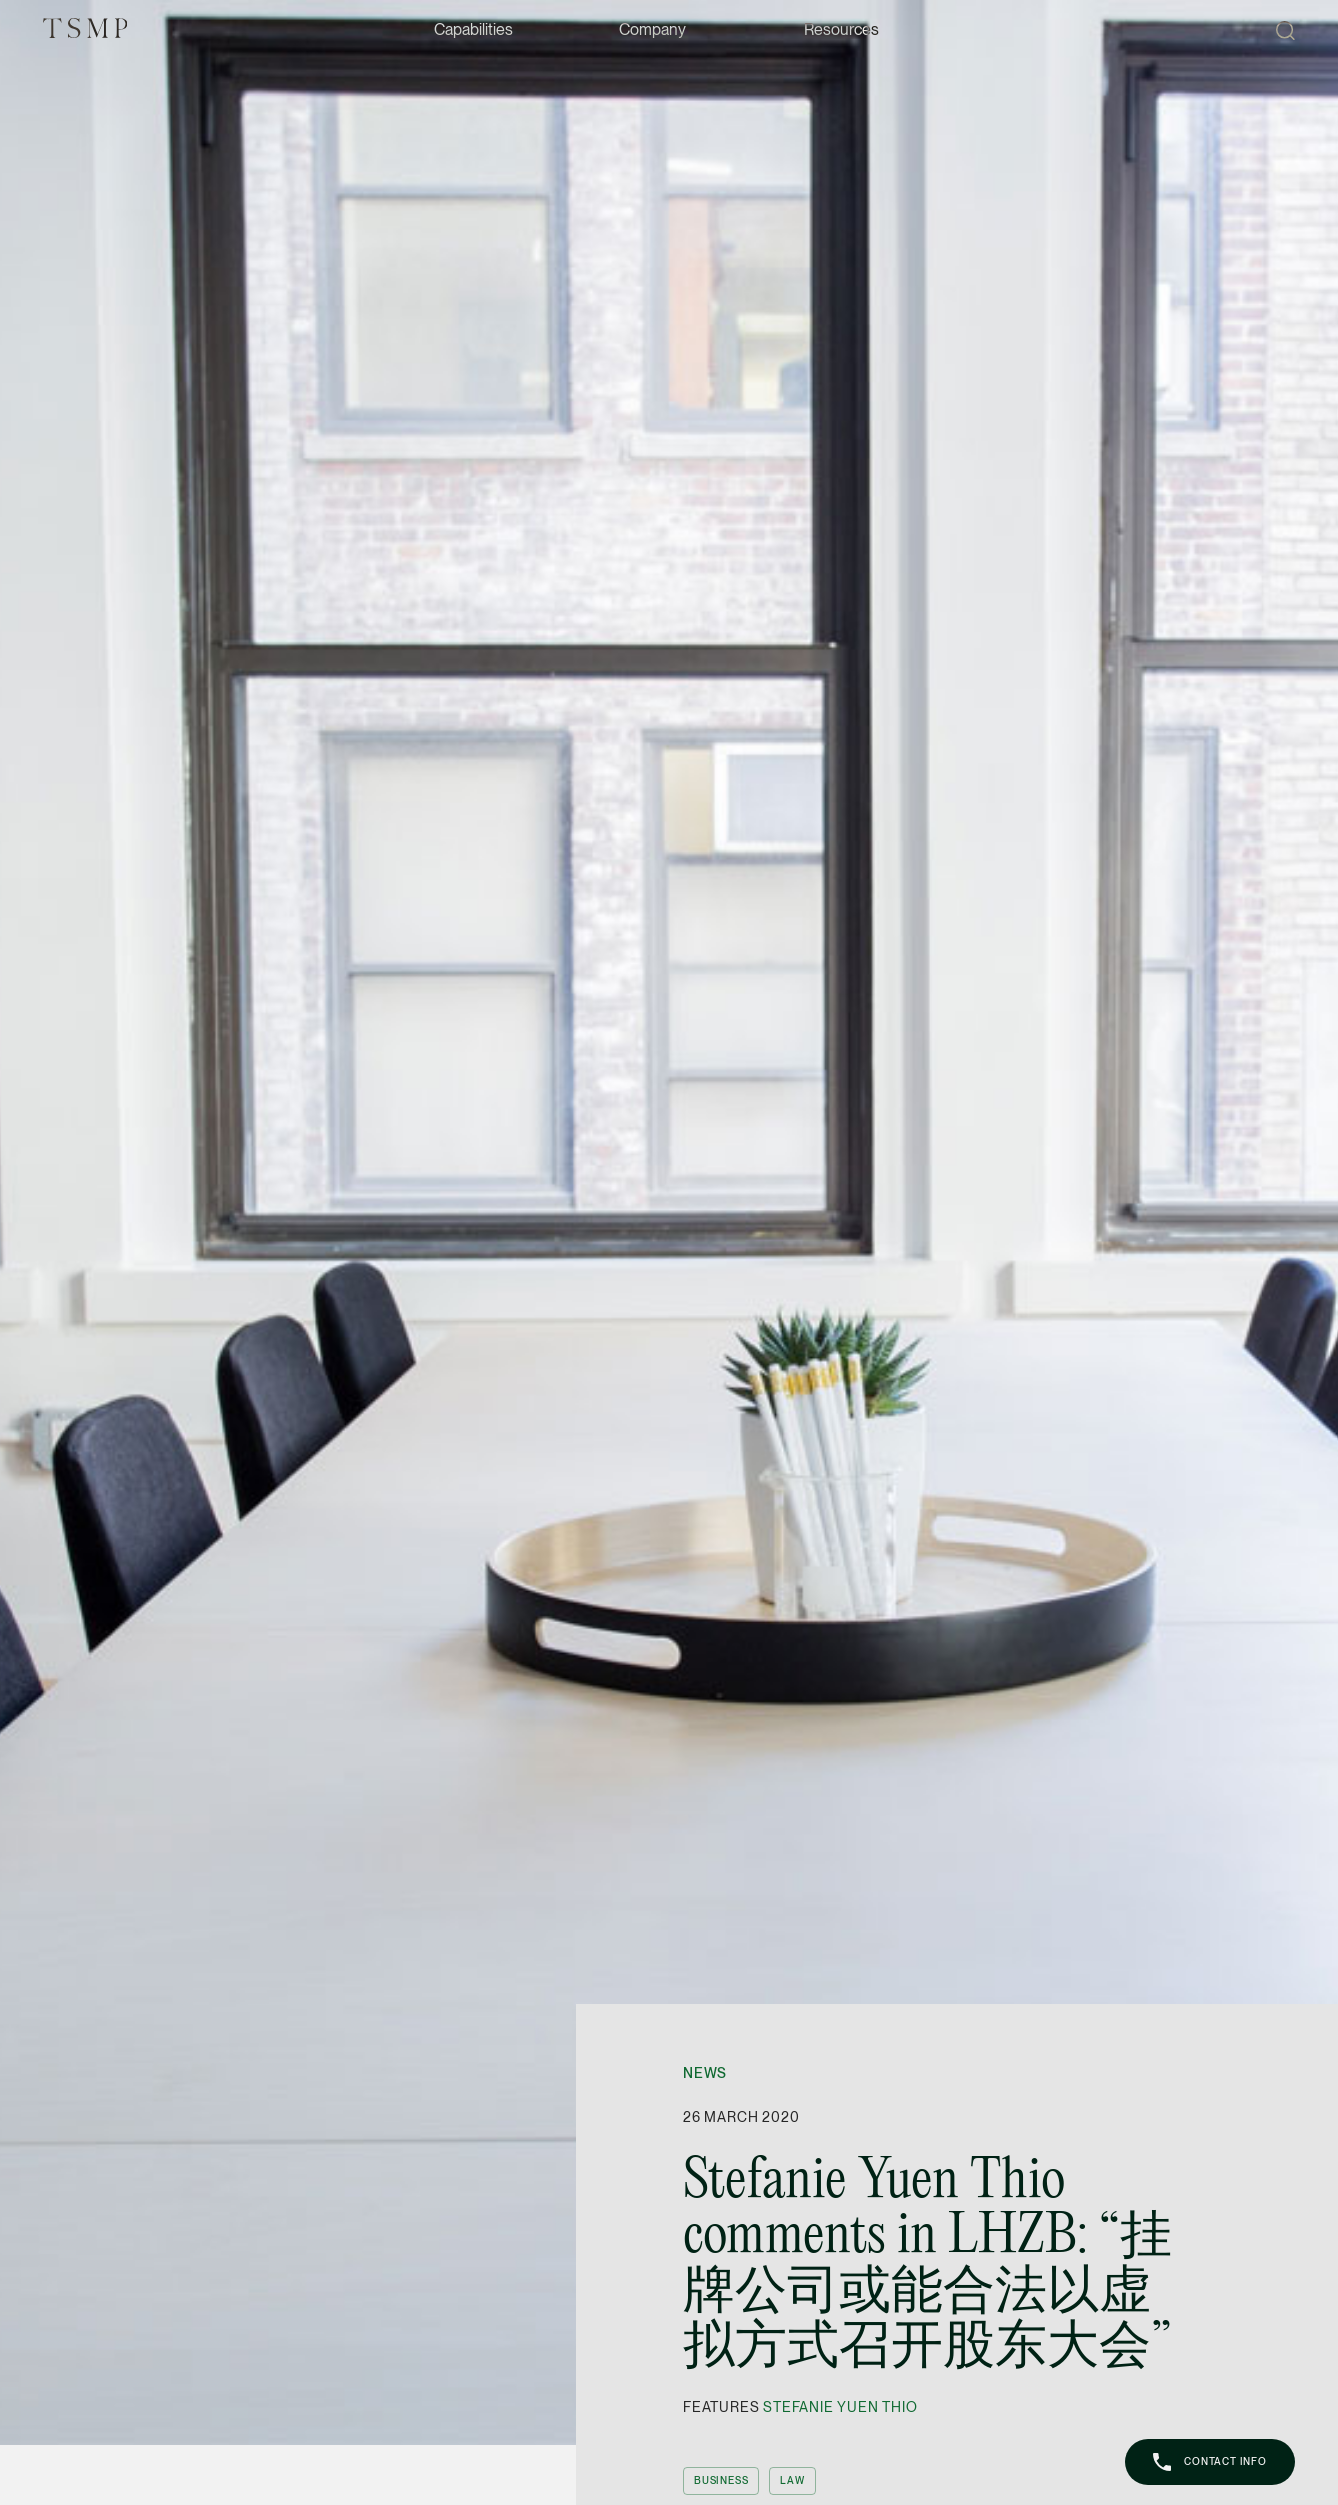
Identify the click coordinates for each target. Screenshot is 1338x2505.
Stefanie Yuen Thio (840, 2407)
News (705, 2073)
